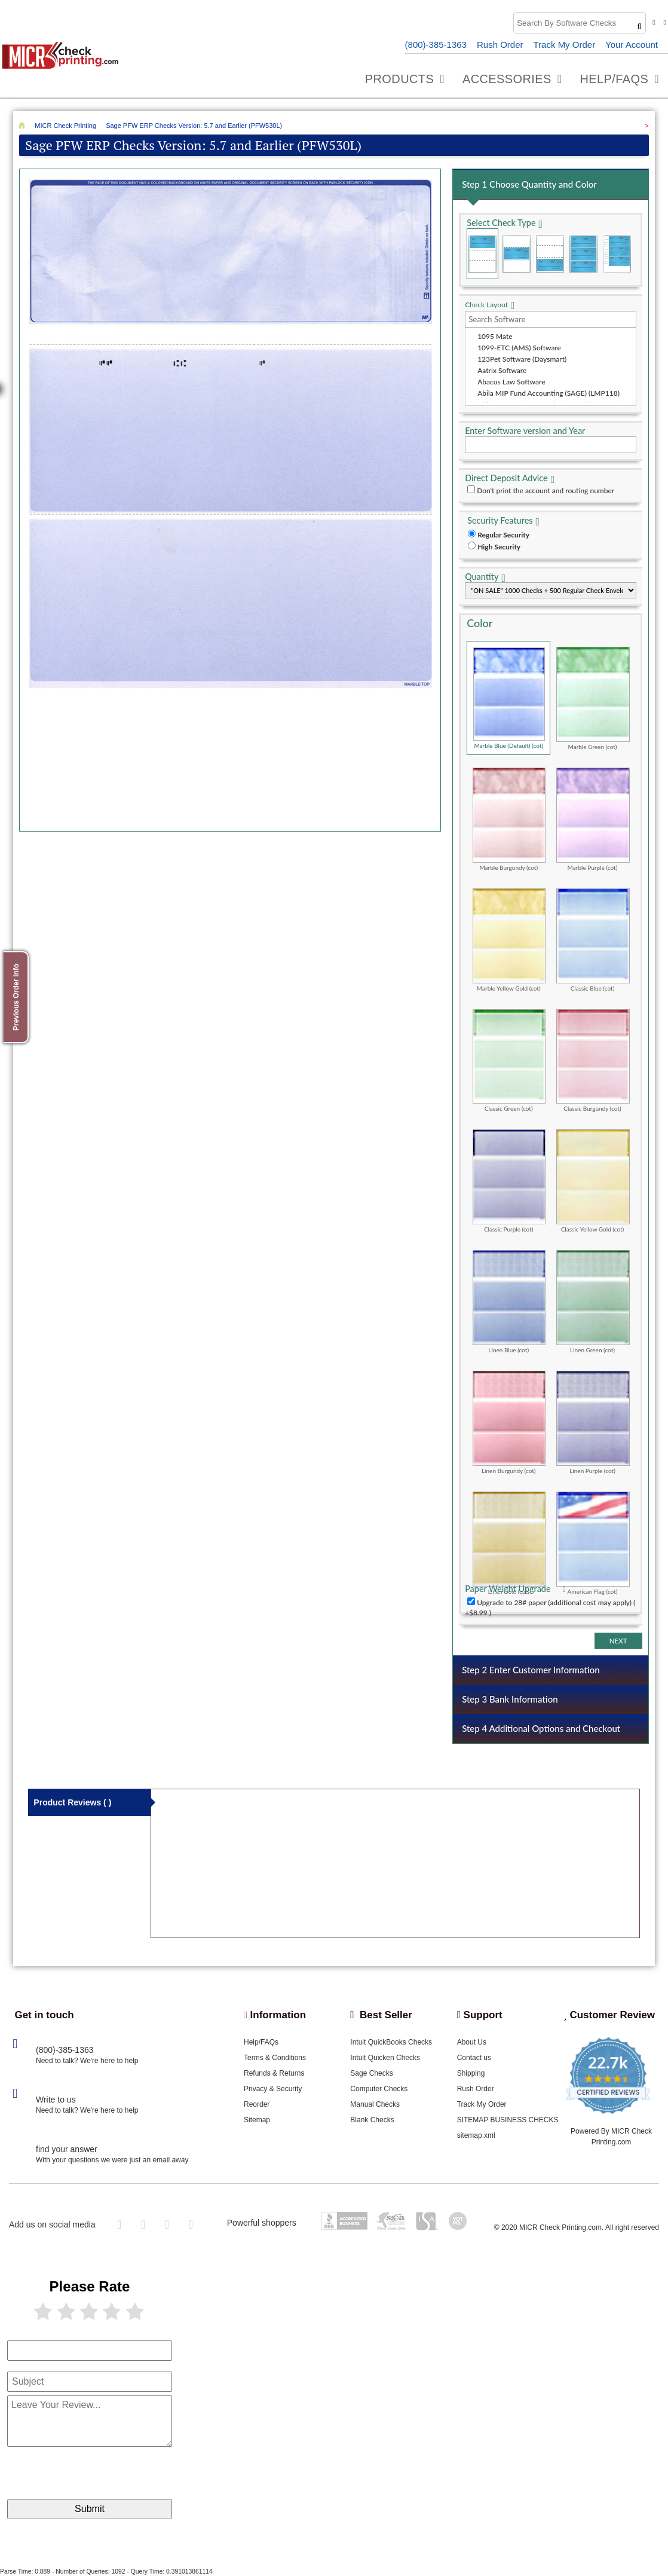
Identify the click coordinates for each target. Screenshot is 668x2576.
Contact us (474, 2058)
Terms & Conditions (275, 2058)
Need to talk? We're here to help (87, 2060)
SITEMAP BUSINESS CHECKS (508, 2120)
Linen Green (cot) (592, 1301)
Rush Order (500, 44)
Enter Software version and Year (525, 431)
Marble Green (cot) (592, 698)
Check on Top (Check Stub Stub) (482, 253)
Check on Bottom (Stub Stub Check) (550, 253)
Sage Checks (371, 2073)
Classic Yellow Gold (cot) (592, 1180)
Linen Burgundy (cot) (509, 1422)
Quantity (481, 577)
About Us (471, 2042)
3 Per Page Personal (617, 253)
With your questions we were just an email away (112, 2160)
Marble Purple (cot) (592, 819)
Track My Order (565, 44)
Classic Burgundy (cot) (592, 1060)
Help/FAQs (261, 2042)
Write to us (56, 2099)
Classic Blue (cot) (592, 939)
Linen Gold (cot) (509, 1543)
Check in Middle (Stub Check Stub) (516, 253)
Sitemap (257, 2120)
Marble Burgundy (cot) (509, 819)
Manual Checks (375, 2104)
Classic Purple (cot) (509, 1180)
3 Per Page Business (583, 253)
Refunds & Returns (274, 2073)
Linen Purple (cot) (592, 1422)
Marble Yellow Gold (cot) (509, 939)
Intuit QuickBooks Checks (391, 2042)
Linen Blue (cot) (509, 1301)
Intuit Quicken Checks (385, 2058)
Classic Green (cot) (509, 1060)
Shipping (471, 2073)
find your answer (66, 2149)
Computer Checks (378, 2089)
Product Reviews (72, 1802)
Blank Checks (372, 2120)
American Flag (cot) (592, 1543)
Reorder (256, 2104)
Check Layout (486, 304)
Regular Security (503, 534)
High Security (498, 546)
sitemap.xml (476, 2135)
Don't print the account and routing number (545, 490)
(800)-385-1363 (436, 44)
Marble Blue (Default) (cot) (509, 697)
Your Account (631, 44)
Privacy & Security (273, 2089)
